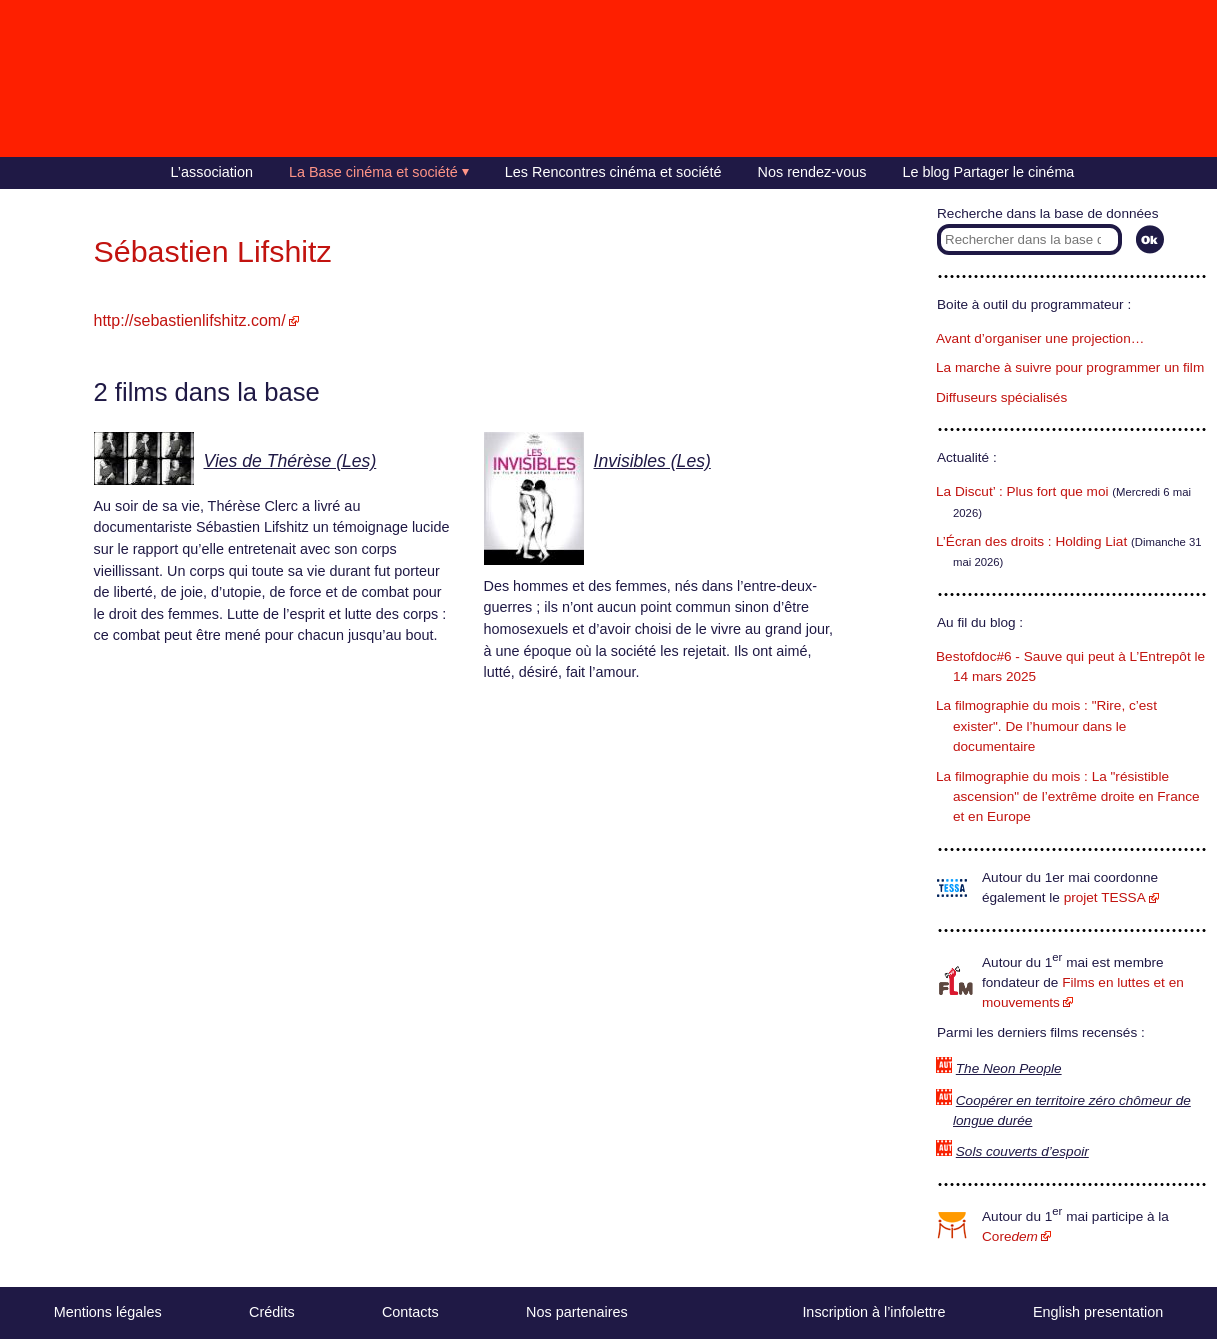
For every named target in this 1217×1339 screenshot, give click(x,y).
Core (1010, 1236)
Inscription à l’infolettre (873, 1312)
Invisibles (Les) (652, 461)
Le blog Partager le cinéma (988, 172)
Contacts (410, 1312)
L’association (212, 172)
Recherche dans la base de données (1047, 213)
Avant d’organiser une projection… (1040, 338)
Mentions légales (108, 1312)
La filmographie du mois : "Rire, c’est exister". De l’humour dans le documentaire (1046, 726)
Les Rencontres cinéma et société (613, 172)
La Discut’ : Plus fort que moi (1022, 491)
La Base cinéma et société (373, 172)
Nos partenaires (577, 1312)
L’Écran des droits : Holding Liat (1031, 541)
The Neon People (1009, 1068)
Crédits (272, 1312)
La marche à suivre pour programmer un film (1070, 367)
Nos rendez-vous (812, 172)
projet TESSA (1105, 897)
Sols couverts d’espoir (1022, 1151)
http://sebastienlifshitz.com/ (190, 320)
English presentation (1098, 1312)
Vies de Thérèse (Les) (290, 461)
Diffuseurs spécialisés (1001, 397)
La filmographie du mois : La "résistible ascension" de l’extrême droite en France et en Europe (1068, 797)
